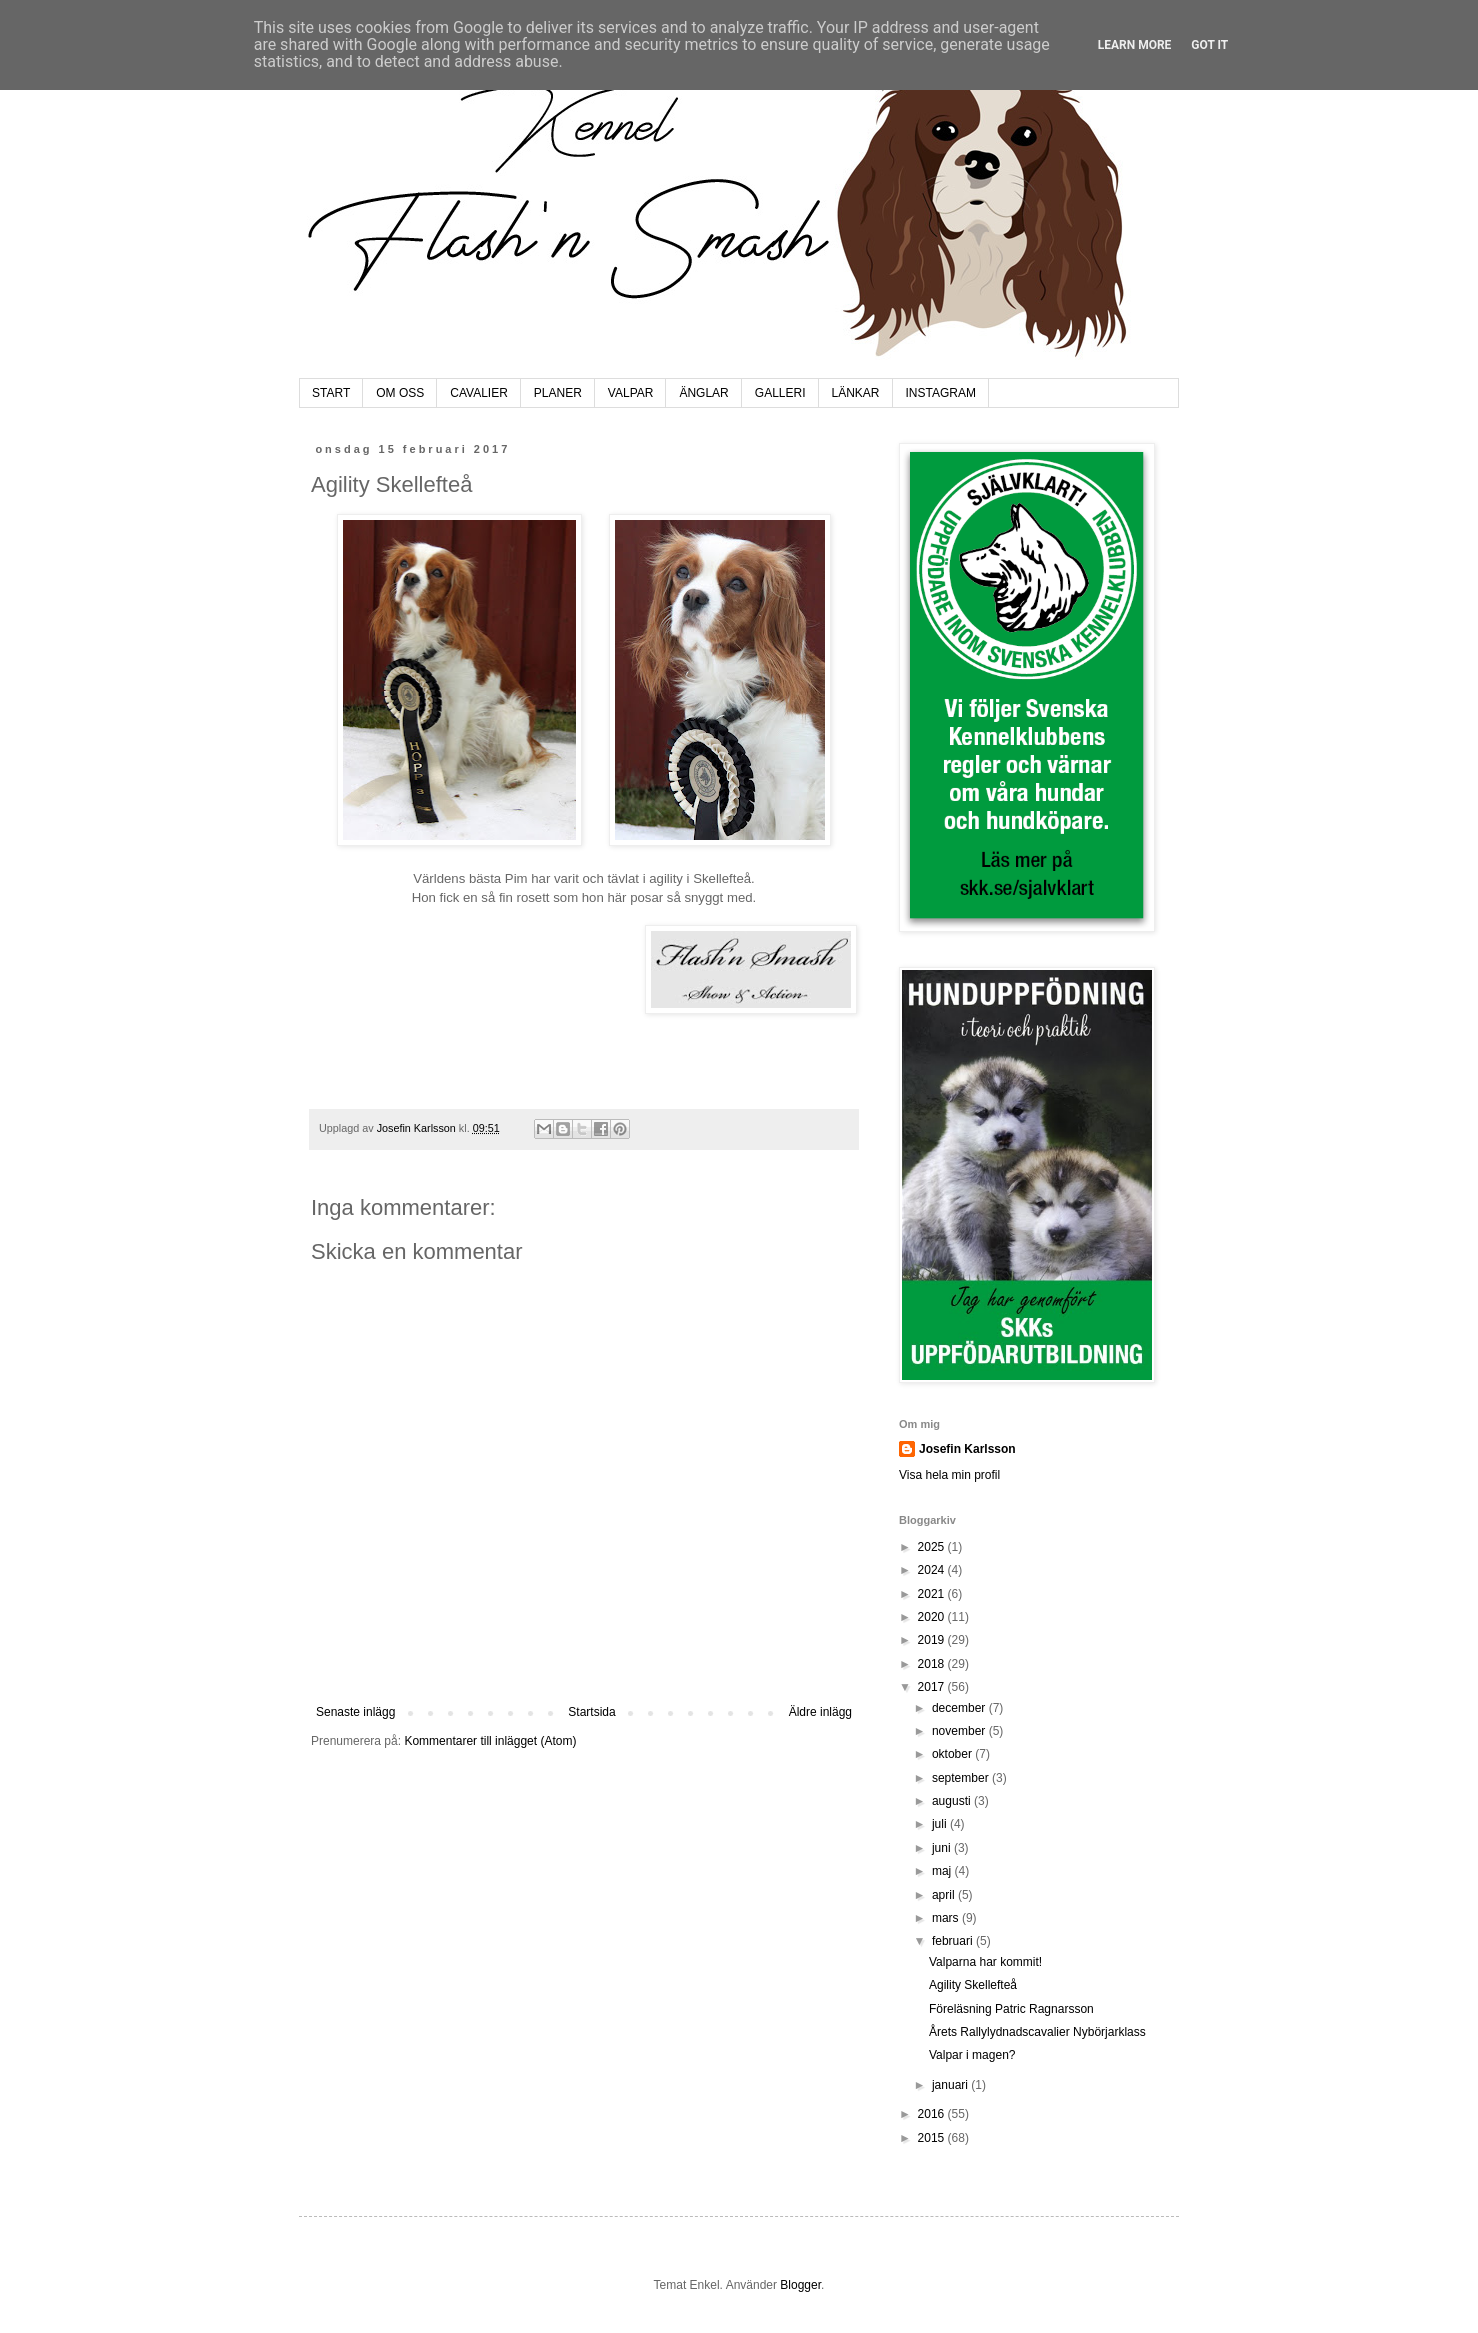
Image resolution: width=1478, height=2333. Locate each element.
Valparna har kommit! (985, 1962)
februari (954, 1941)
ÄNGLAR (703, 393)
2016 (933, 2114)
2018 (933, 1664)
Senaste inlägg (355, 1712)
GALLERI (780, 393)
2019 (933, 1640)
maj (943, 1871)
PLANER (558, 393)
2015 (933, 2138)
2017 (933, 1687)
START (331, 393)
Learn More (1135, 45)
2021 (933, 1594)
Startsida (591, 1712)
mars (947, 1918)
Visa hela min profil (949, 1475)
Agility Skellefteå (973, 1985)
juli (941, 1824)
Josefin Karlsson (967, 1449)
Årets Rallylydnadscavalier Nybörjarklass (1037, 2032)
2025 (933, 1547)
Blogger (800, 2285)
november (960, 1731)
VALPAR (631, 393)
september (962, 1778)
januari (951, 2085)
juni (943, 1848)
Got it (1209, 45)
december (960, 1708)
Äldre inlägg (820, 1712)
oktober (953, 1754)
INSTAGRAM (941, 393)
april (945, 1895)
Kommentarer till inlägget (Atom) (490, 1741)
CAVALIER (479, 393)
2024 (933, 1570)
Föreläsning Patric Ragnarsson (1011, 2009)
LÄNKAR (856, 393)
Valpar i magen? (972, 2055)
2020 (933, 1617)
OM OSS (400, 393)
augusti (953, 1801)
